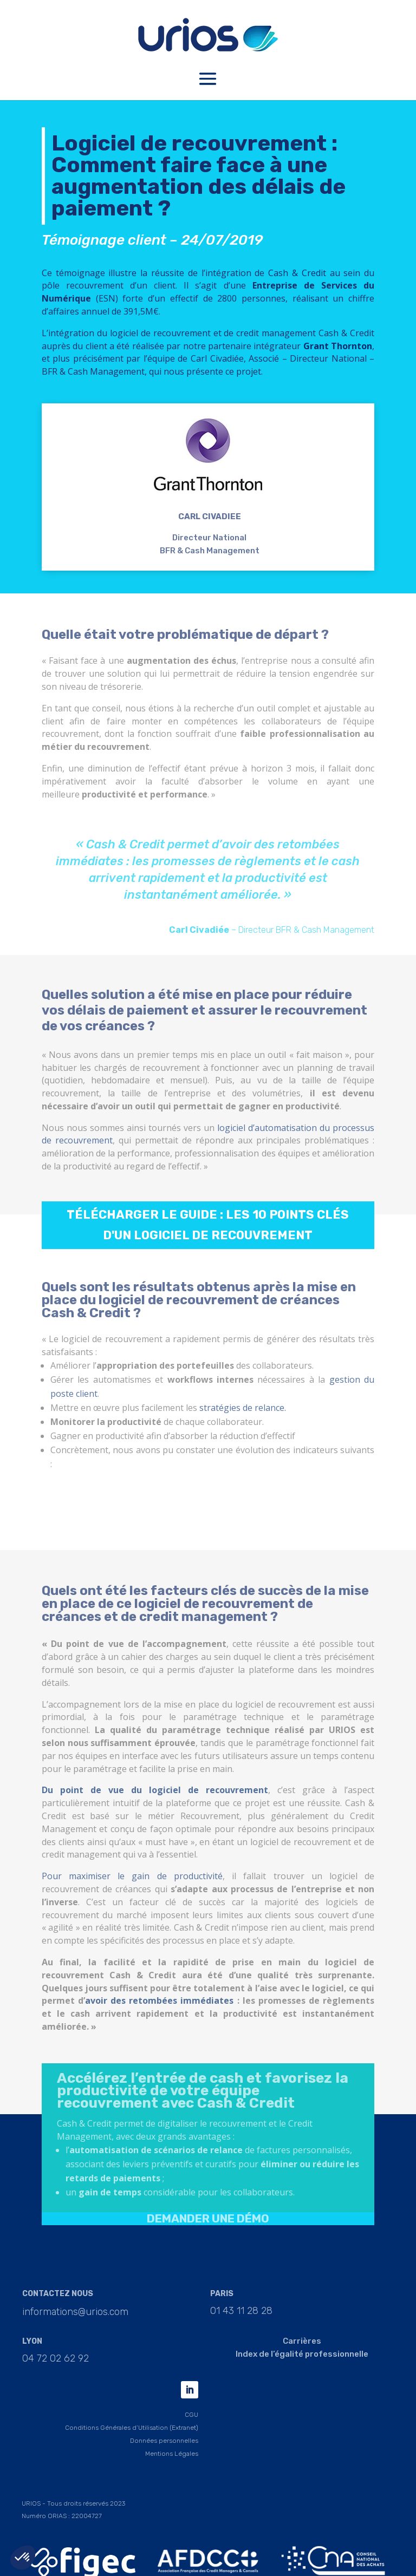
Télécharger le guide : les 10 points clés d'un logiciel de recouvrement (208, 1236)
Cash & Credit (297, 284)
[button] (23, 2558)
